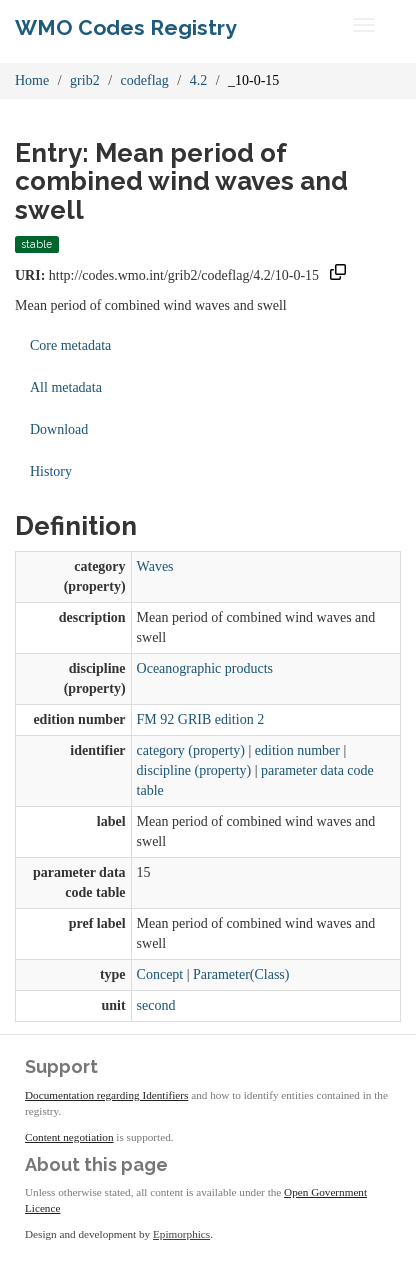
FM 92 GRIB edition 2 (201, 719)
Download (59, 429)
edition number (297, 750)
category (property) (191, 750)
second (156, 1005)
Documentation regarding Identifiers (106, 1095)
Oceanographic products (205, 668)
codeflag (145, 80)
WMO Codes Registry (126, 27)
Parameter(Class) (241, 974)
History (51, 471)
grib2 (85, 80)
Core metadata (70, 345)
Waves (155, 566)
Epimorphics (181, 1234)
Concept (160, 974)
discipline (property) (194, 770)
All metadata (66, 387)
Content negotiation (69, 1137)
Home (32, 80)
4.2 (199, 80)
